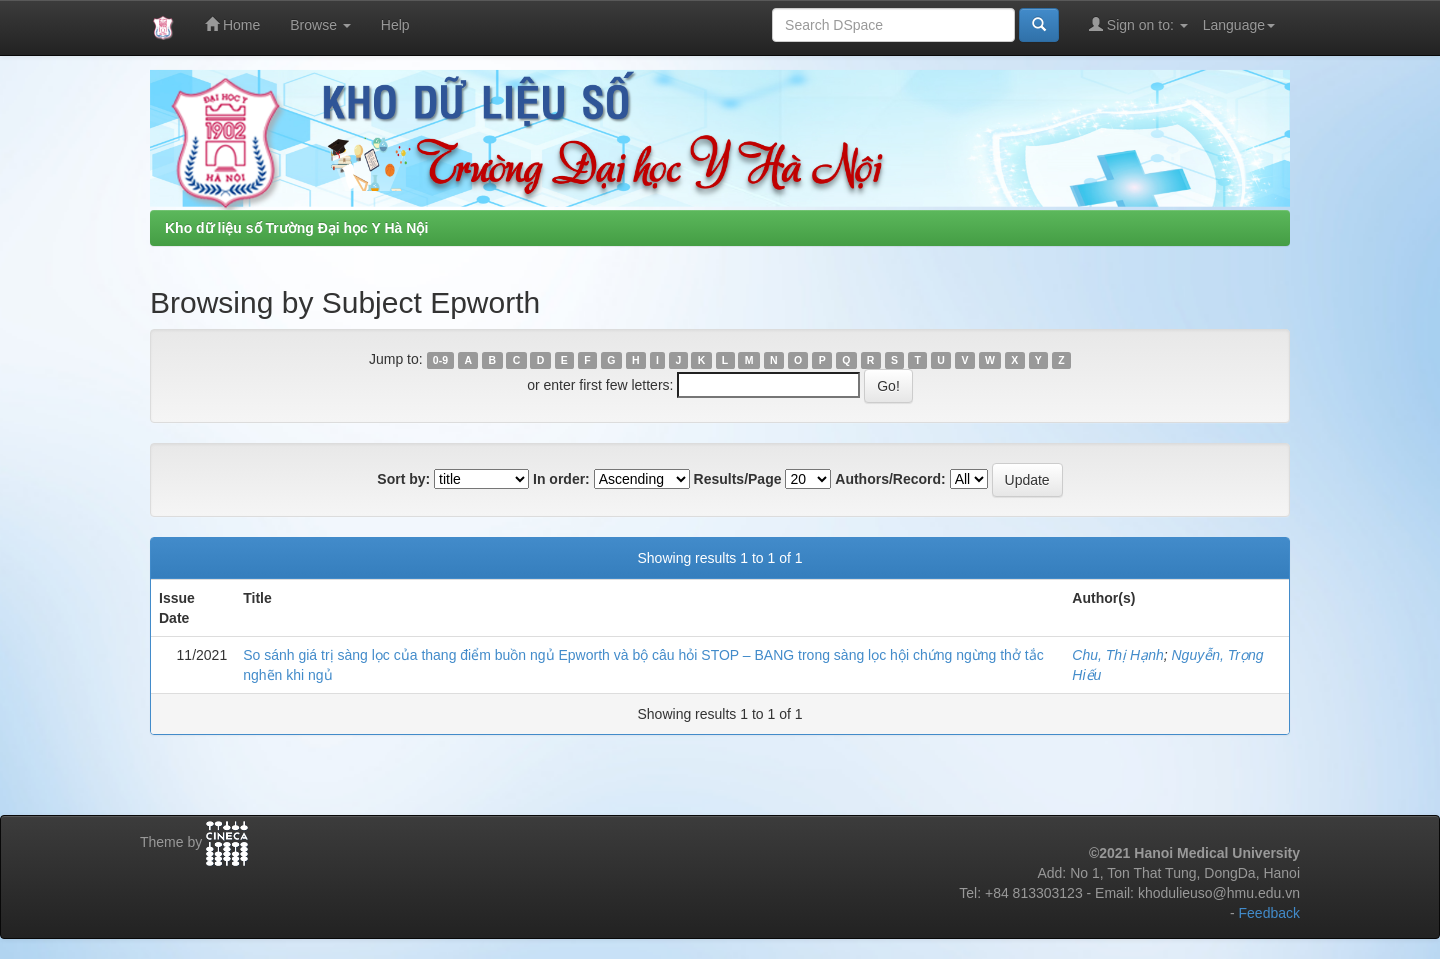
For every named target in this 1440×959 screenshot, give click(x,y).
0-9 (440, 360)
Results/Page (738, 479)
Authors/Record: (890, 479)
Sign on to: (1138, 24)
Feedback (1269, 913)
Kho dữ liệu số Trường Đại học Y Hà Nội (296, 228)
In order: (561, 479)
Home (232, 24)
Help (395, 25)
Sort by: (403, 479)
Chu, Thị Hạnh (1117, 655)
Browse (320, 25)
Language (1239, 25)
